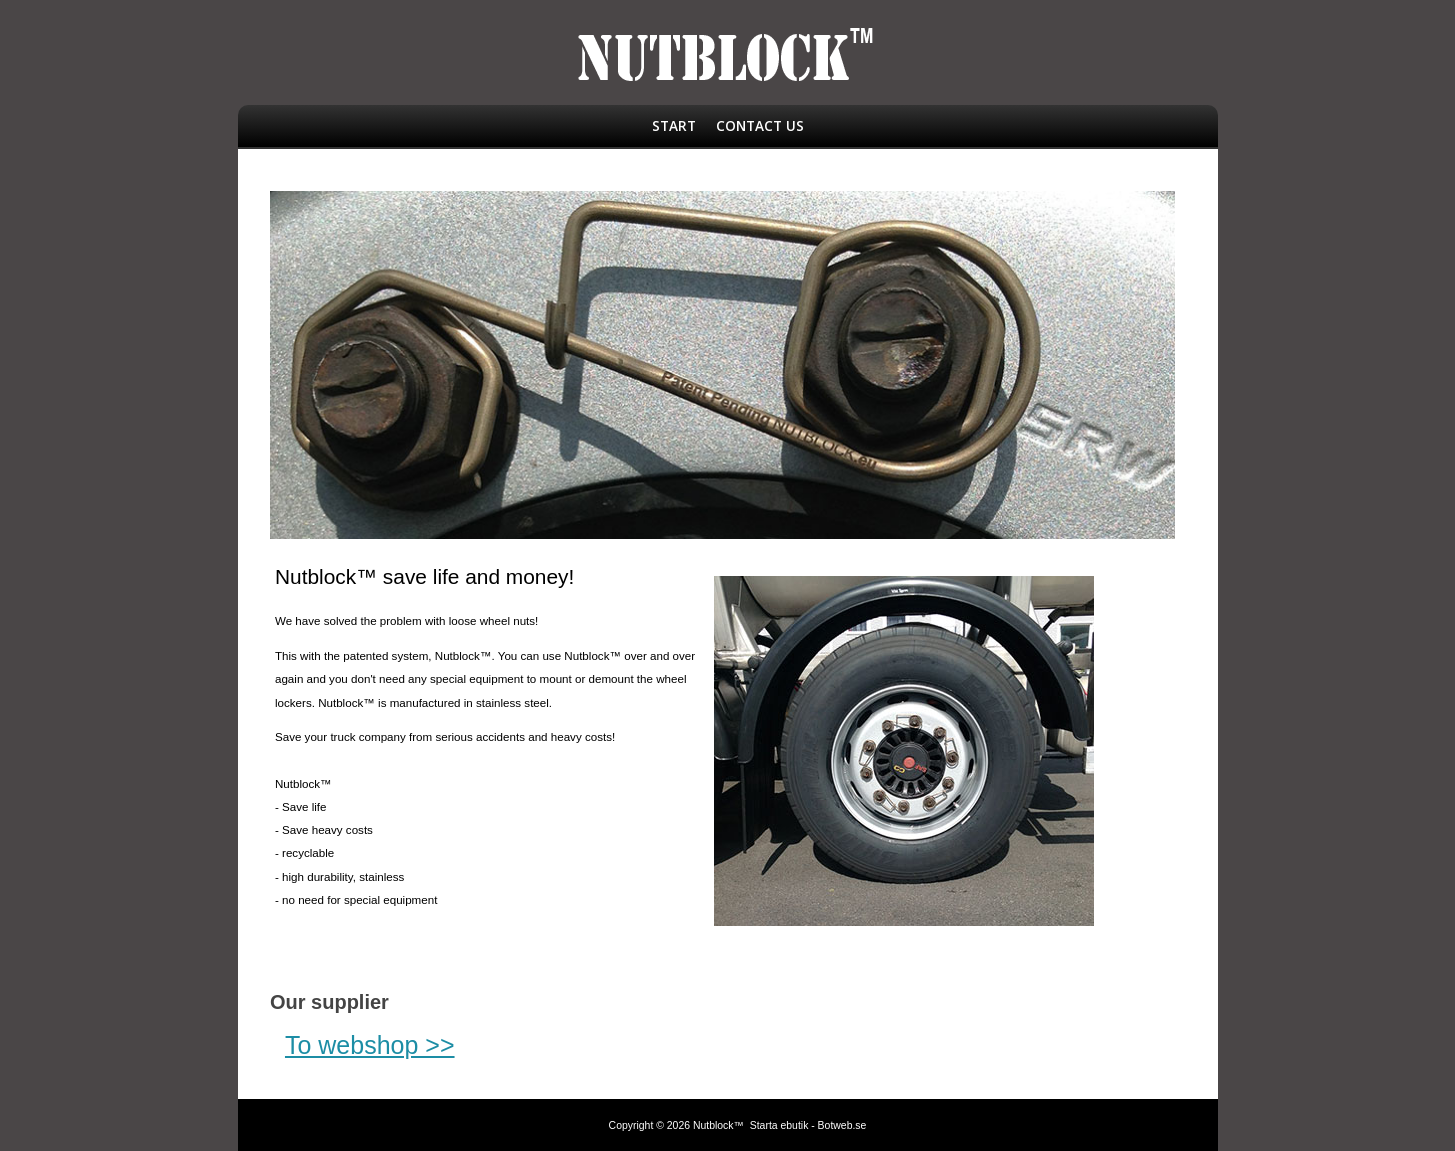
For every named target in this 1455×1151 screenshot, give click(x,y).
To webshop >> (370, 1045)
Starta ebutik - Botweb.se (808, 1125)
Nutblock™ (718, 1125)
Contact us (760, 125)
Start (674, 125)
